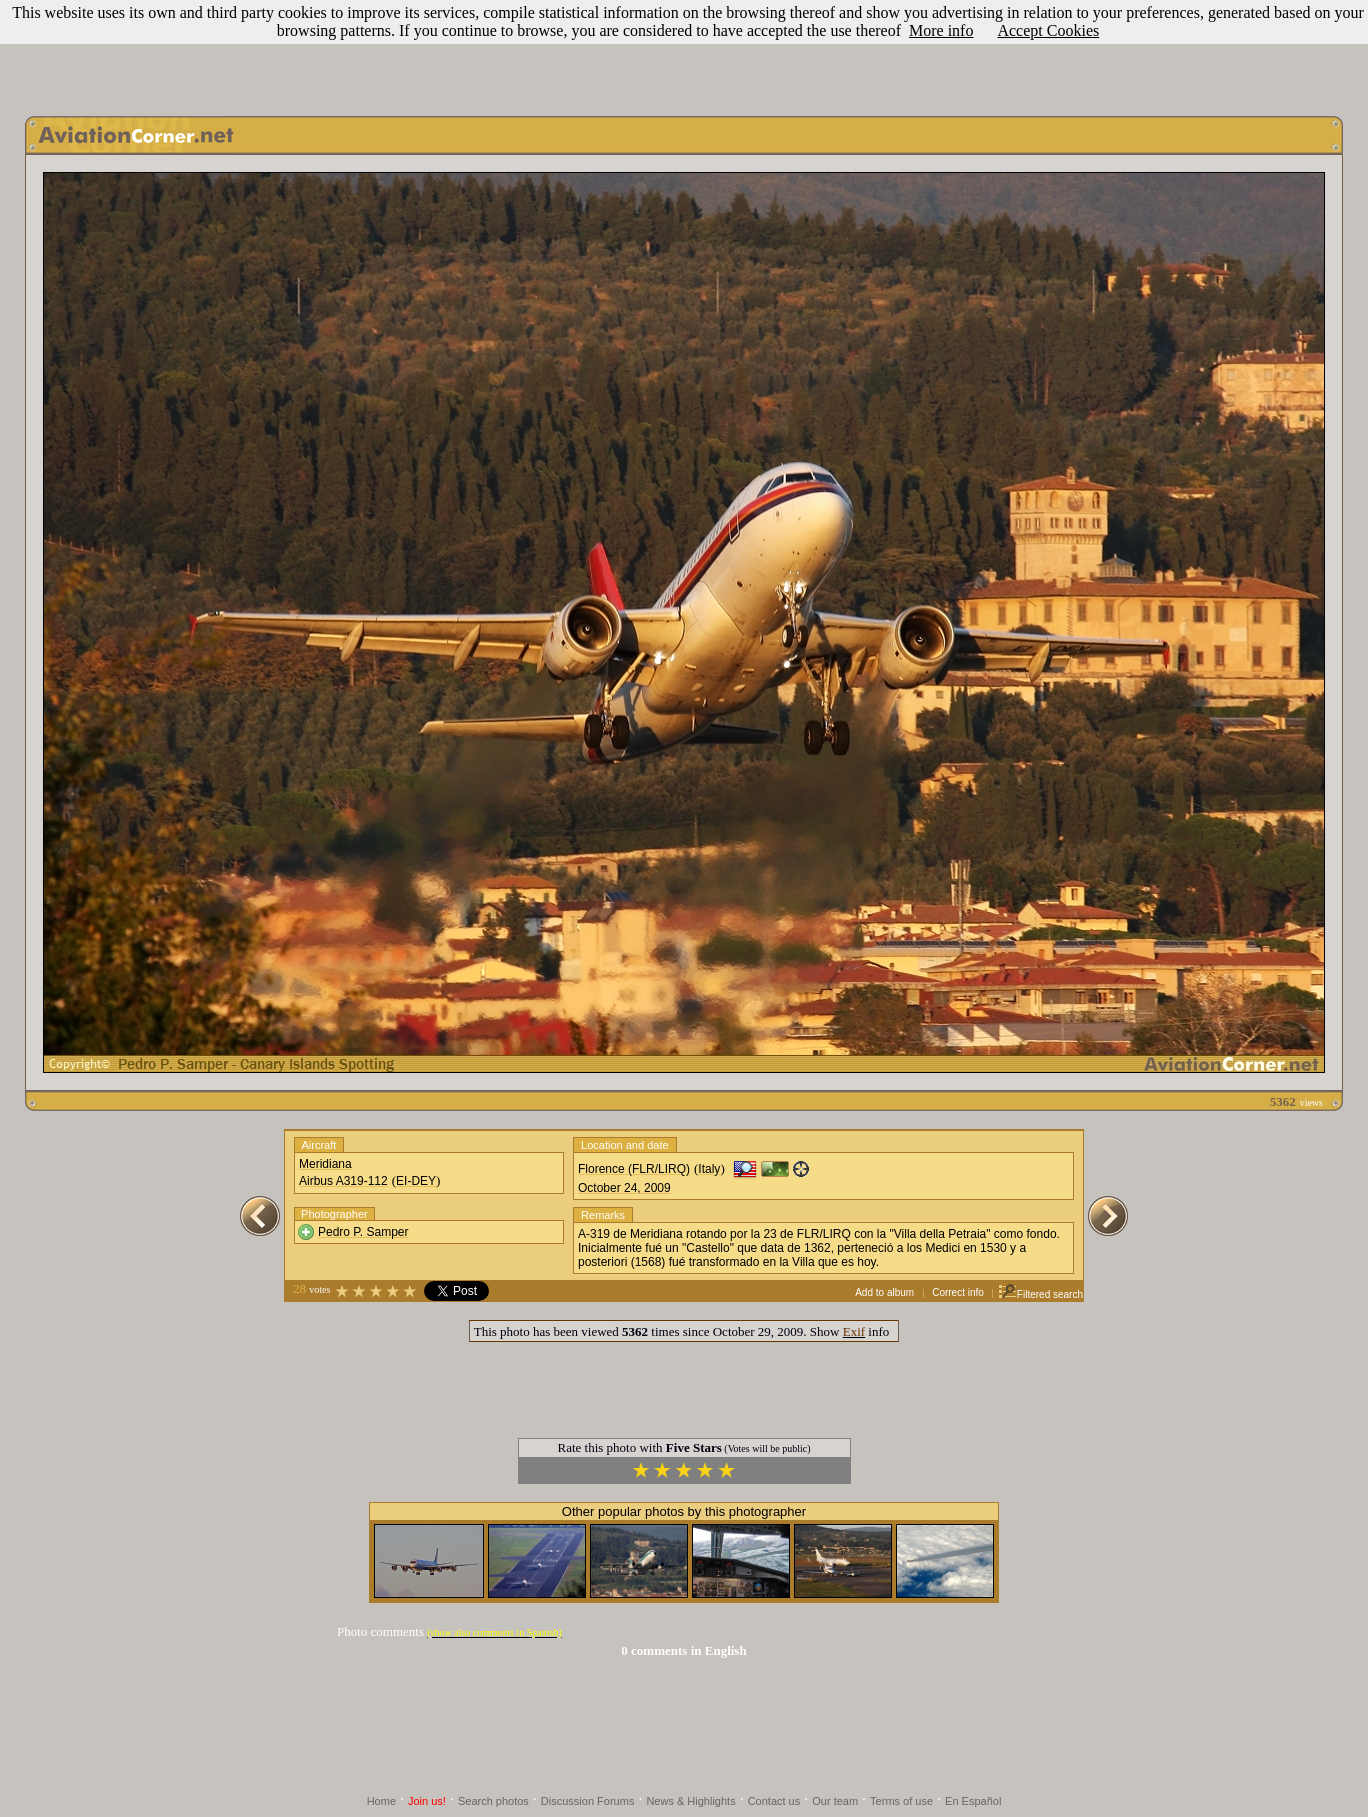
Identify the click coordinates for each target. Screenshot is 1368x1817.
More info (941, 30)
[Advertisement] (684, 53)
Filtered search (1040, 1294)
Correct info (958, 1292)
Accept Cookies (1048, 30)
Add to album (884, 1292)
